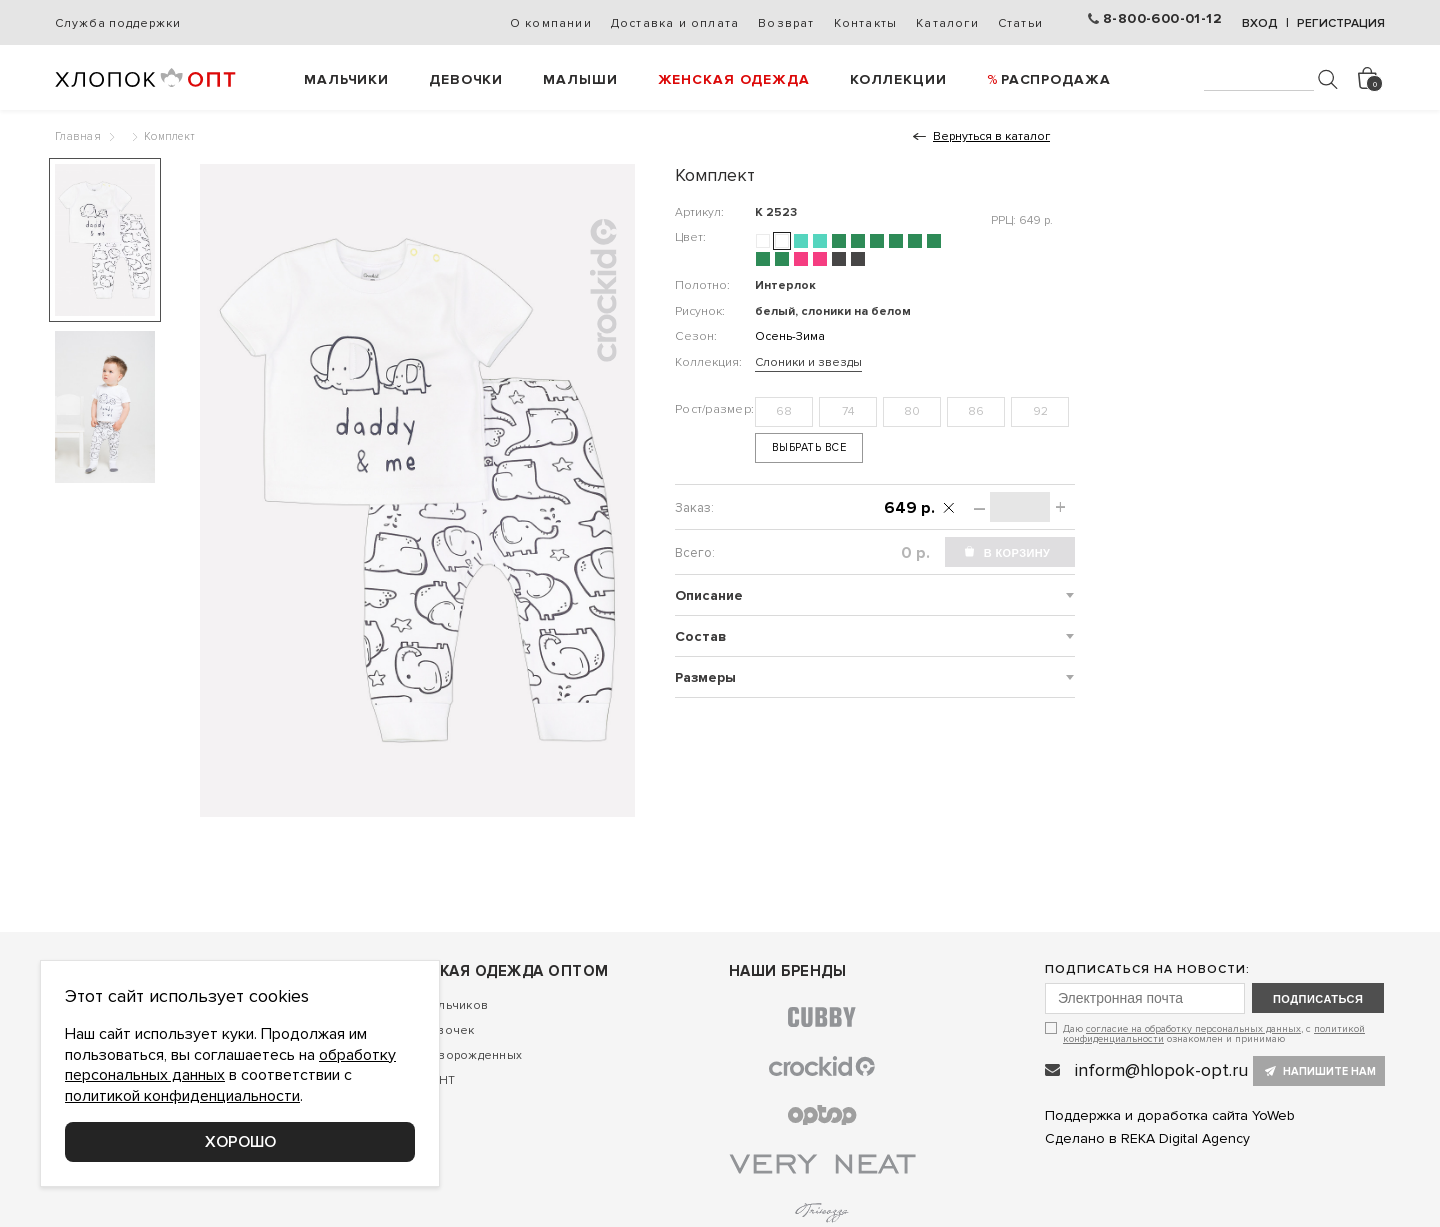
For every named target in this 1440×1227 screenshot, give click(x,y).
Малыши (580, 79)
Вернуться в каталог (991, 136)
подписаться (1318, 999)
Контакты (866, 23)
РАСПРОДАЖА (1056, 79)
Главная (78, 136)
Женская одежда (734, 79)
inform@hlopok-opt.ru (1161, 1070)
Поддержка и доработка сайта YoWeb (1170, 1115)
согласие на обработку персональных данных (1193, 1029)
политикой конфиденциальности (182, 1096)
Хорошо (240, 1142)
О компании (551, 23)
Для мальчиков (442, 1005)
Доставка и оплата (675, 23)
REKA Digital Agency (1185, 1138)
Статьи (1020, 23)
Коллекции (898, 79)
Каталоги (947, 23)
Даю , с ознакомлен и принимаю (1214, 1033)
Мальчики (346, 79)
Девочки (466, 79)
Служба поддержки (117, 23)
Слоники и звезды (808, 362)
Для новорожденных (459, 1055)
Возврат (786, 23)
